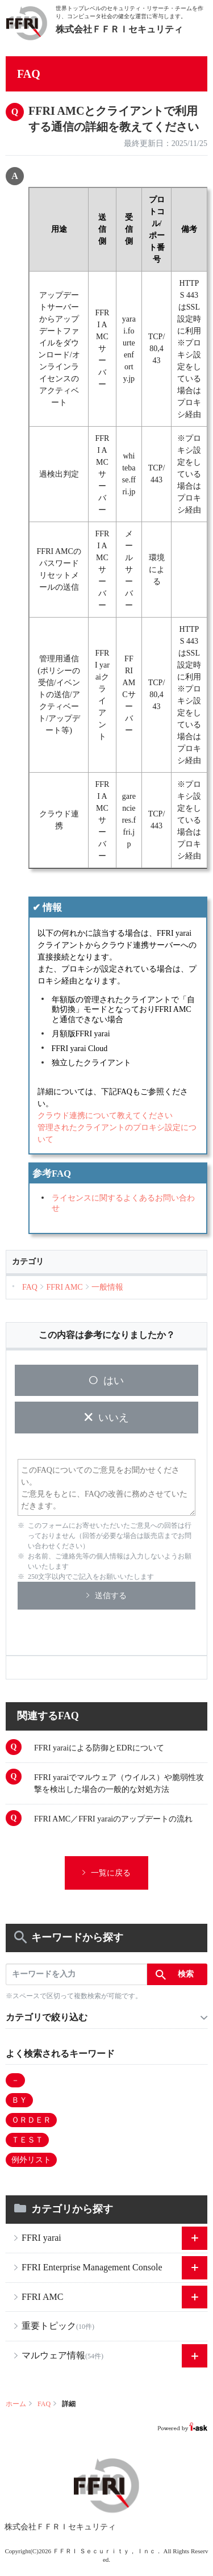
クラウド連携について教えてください (105, 1115)
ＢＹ (19, 2100)
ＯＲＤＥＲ (31, 2120)
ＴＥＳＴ (27, 2140)
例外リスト (31, 2160)
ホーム (16, 2404)
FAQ (44, 2404)
